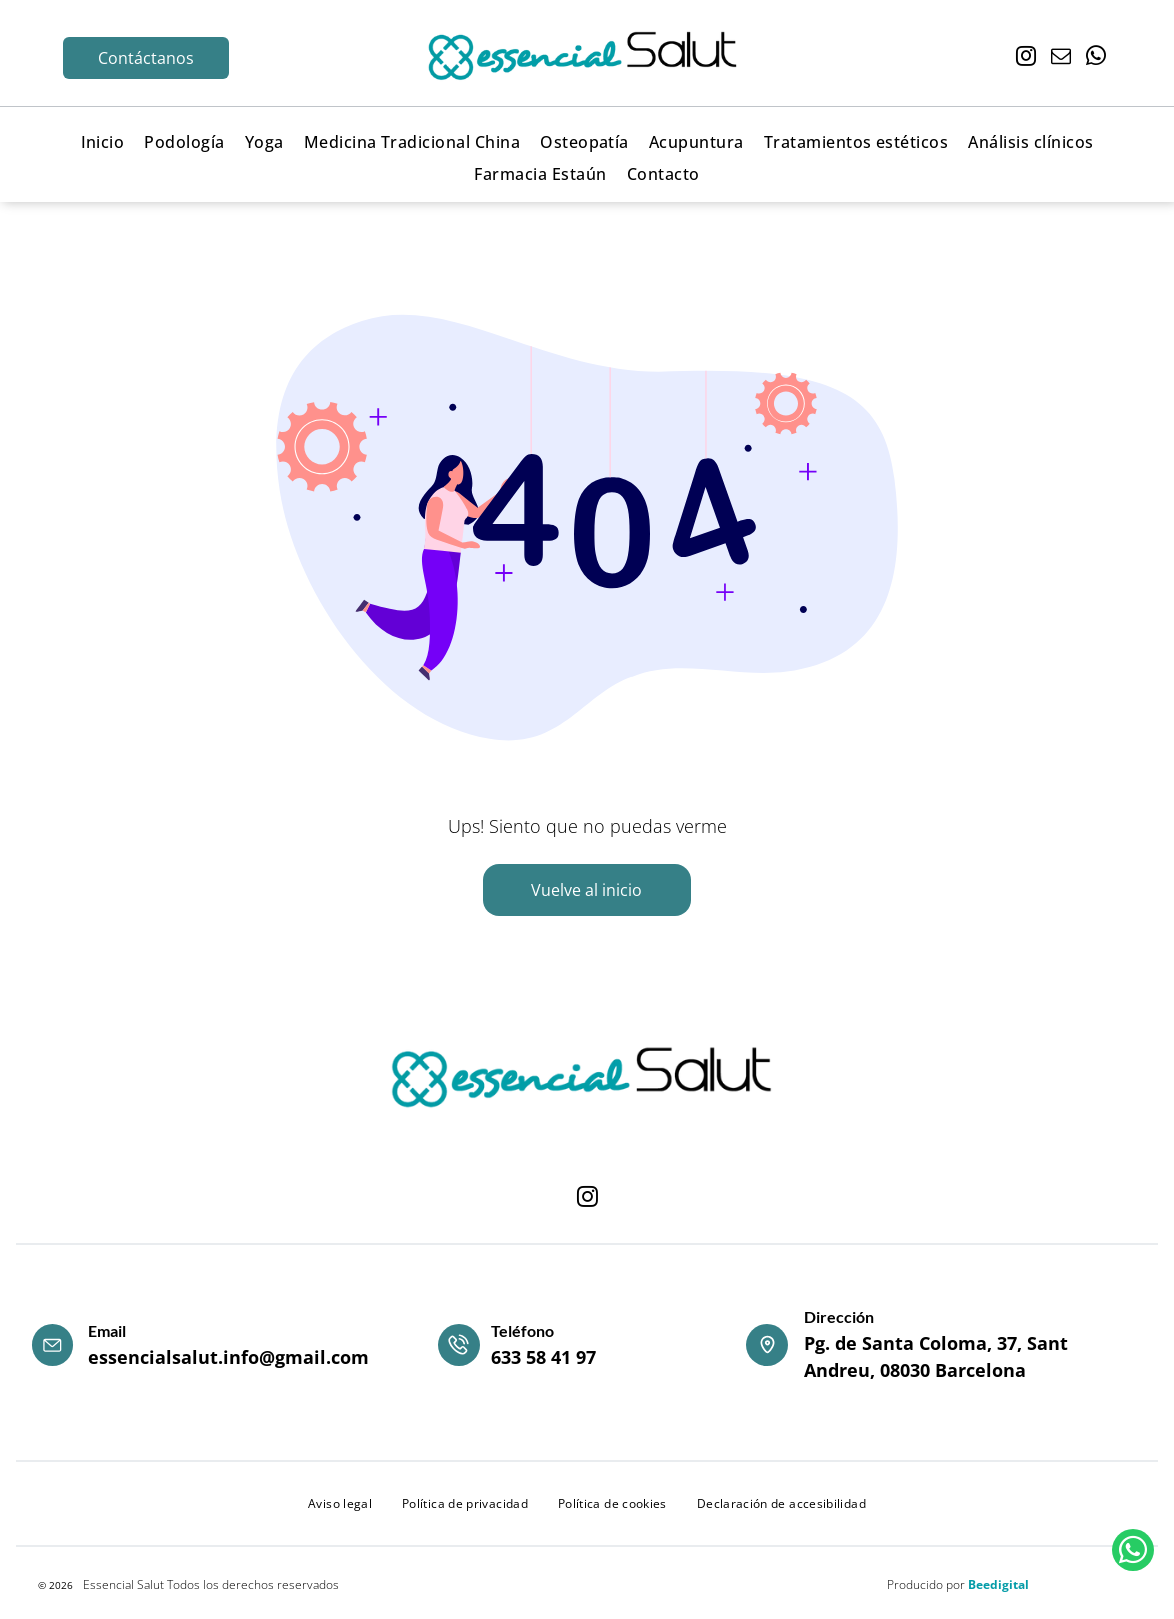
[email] (1061, 58)
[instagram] (1026, 58)
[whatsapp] (1096, 58)
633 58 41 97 (543, 1357)
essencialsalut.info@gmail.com (228, 1357)
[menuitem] (103, 141)
